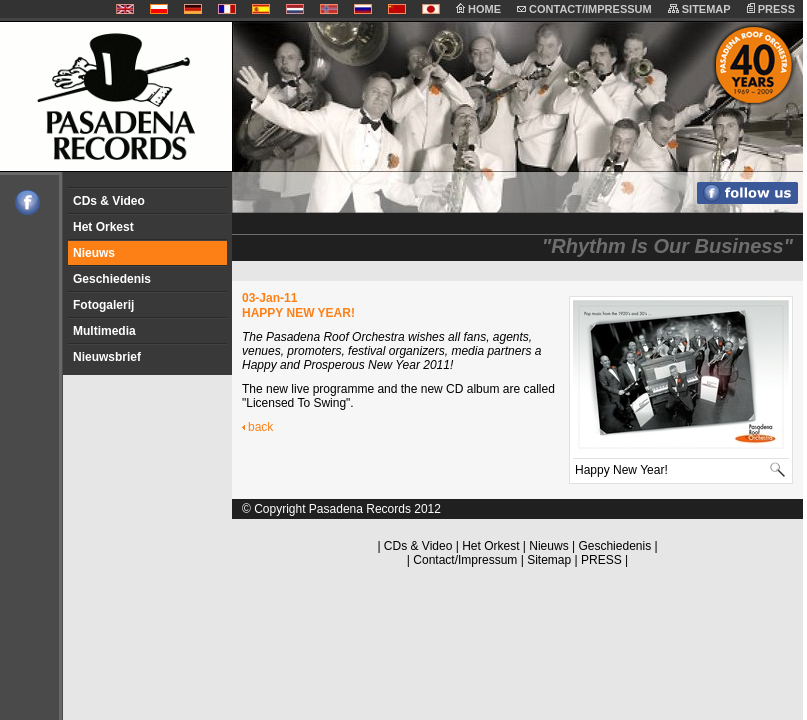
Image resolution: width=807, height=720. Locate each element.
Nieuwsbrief (107, 357)
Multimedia (104, 331)
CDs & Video (109, 201)
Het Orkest (103, 227)
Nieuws (94, 253)
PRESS (771, 9)
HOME (478, 9)
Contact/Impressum (465, 560)
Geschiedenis (112, 279)
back (260, 427)
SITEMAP (699, 9)
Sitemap (549, 560)
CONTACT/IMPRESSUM (584, 9)
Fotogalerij (103, 305)
